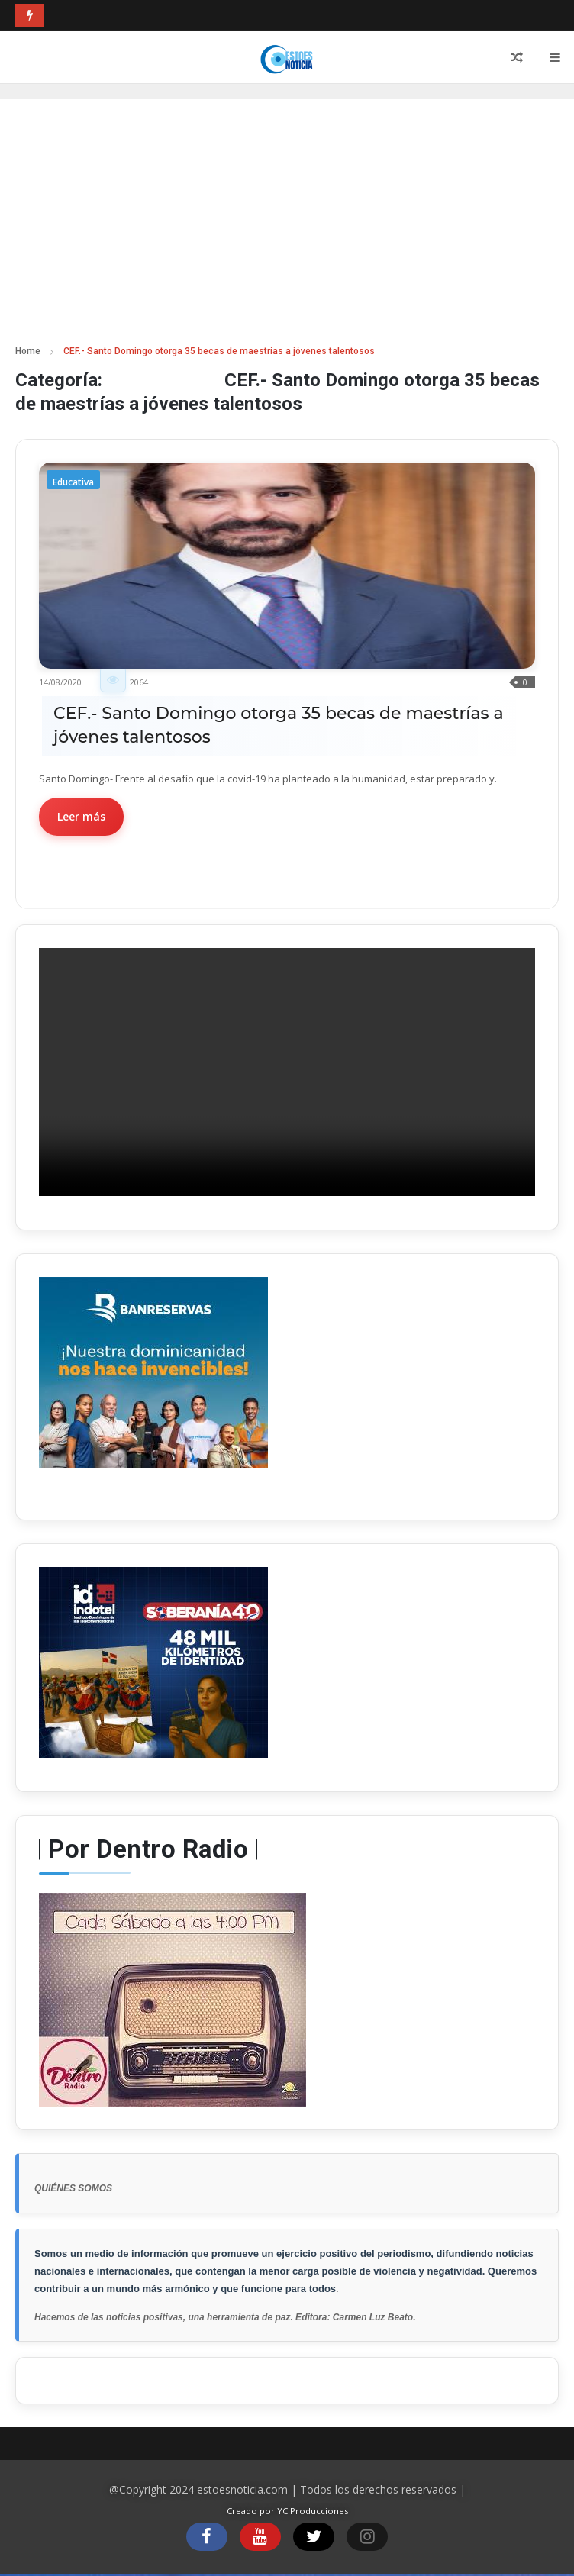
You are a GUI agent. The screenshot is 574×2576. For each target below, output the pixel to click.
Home (27, 351)
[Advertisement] (287, 229)
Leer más (81, 816)
